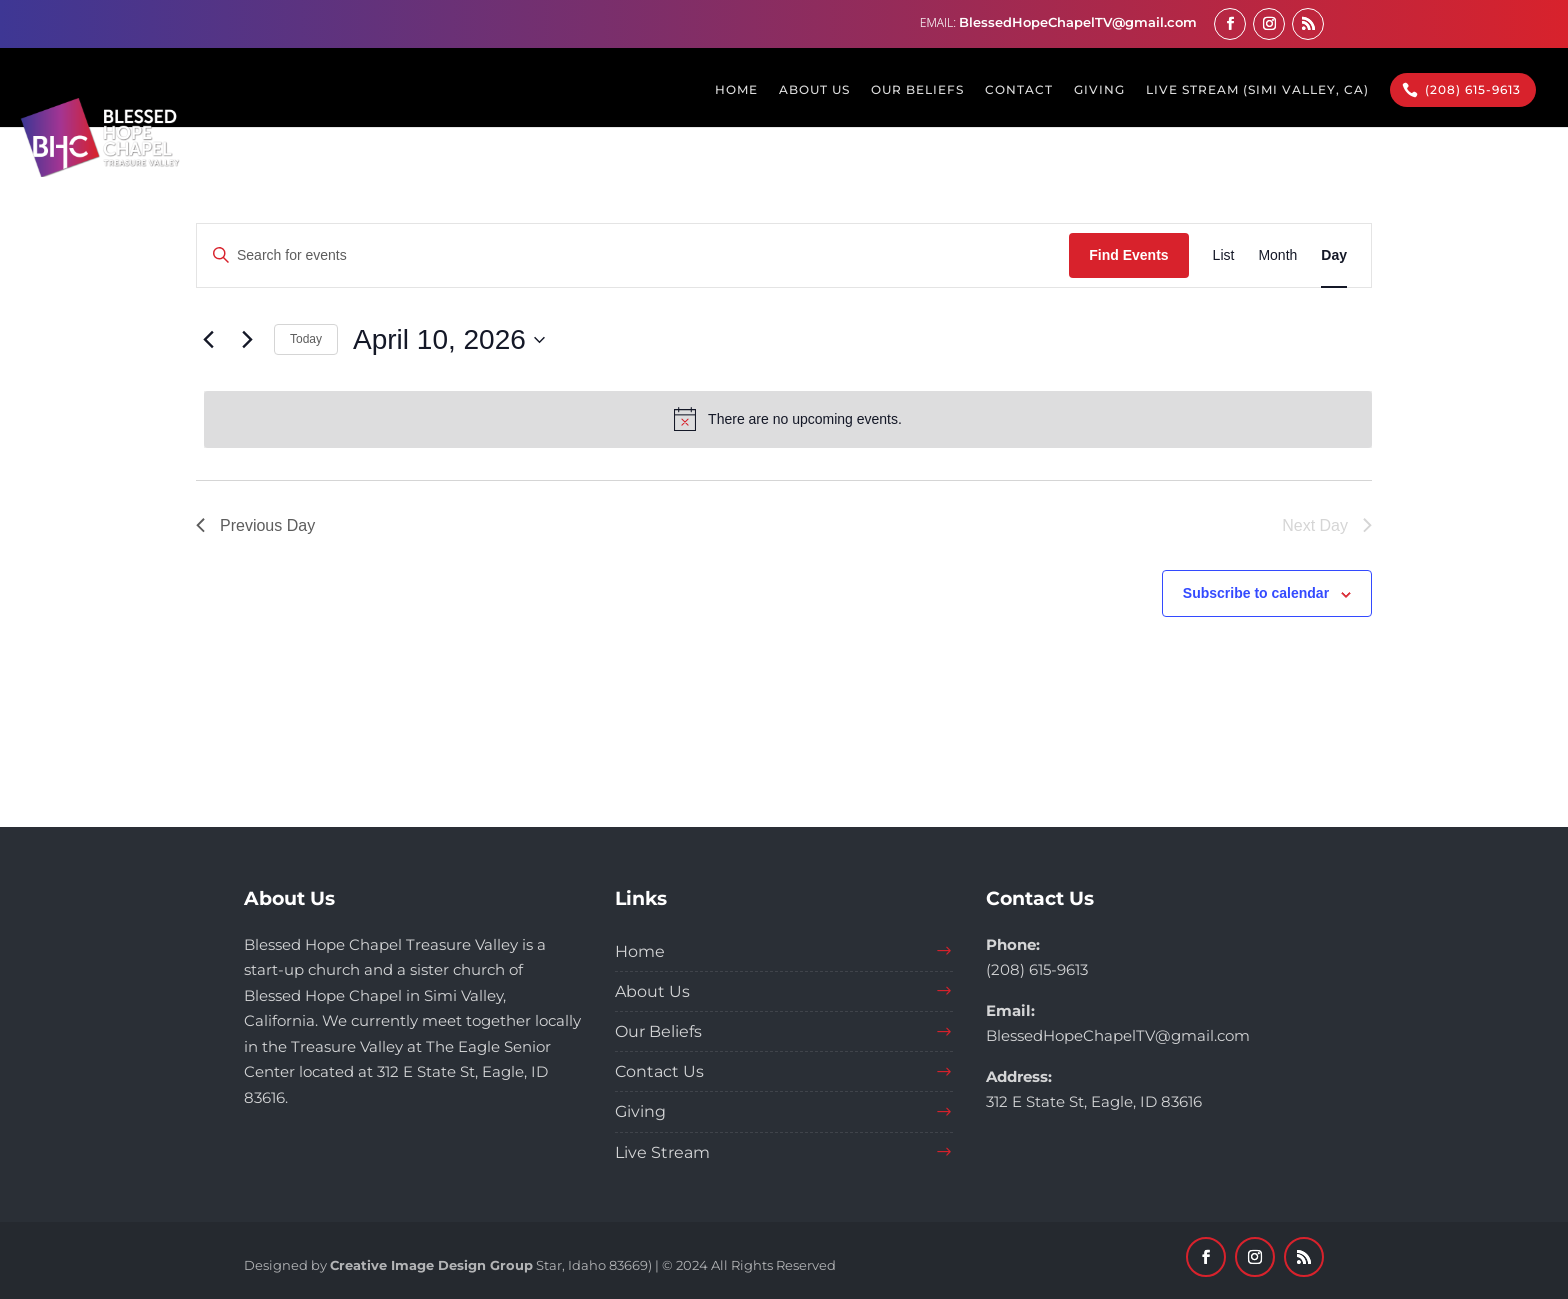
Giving (640, 1111)
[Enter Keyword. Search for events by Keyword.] (633, 255)
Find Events (1128, 255)
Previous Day (255, 525)
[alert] (788, 419)
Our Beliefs (658, 1031)
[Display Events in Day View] (1334, 255)
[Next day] (247, 340)
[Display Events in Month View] (1277, 255)
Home (640, 951)
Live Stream (662, 1152)
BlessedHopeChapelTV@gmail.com (1118, 1035)
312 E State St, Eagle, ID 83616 (1094, 1101)
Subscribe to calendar (1256, 593)
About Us (652, 991)
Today (306, 339)
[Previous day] (208, 340)
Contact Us (659, 1071)
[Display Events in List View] (1224, 255)
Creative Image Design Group (431, 1265)
